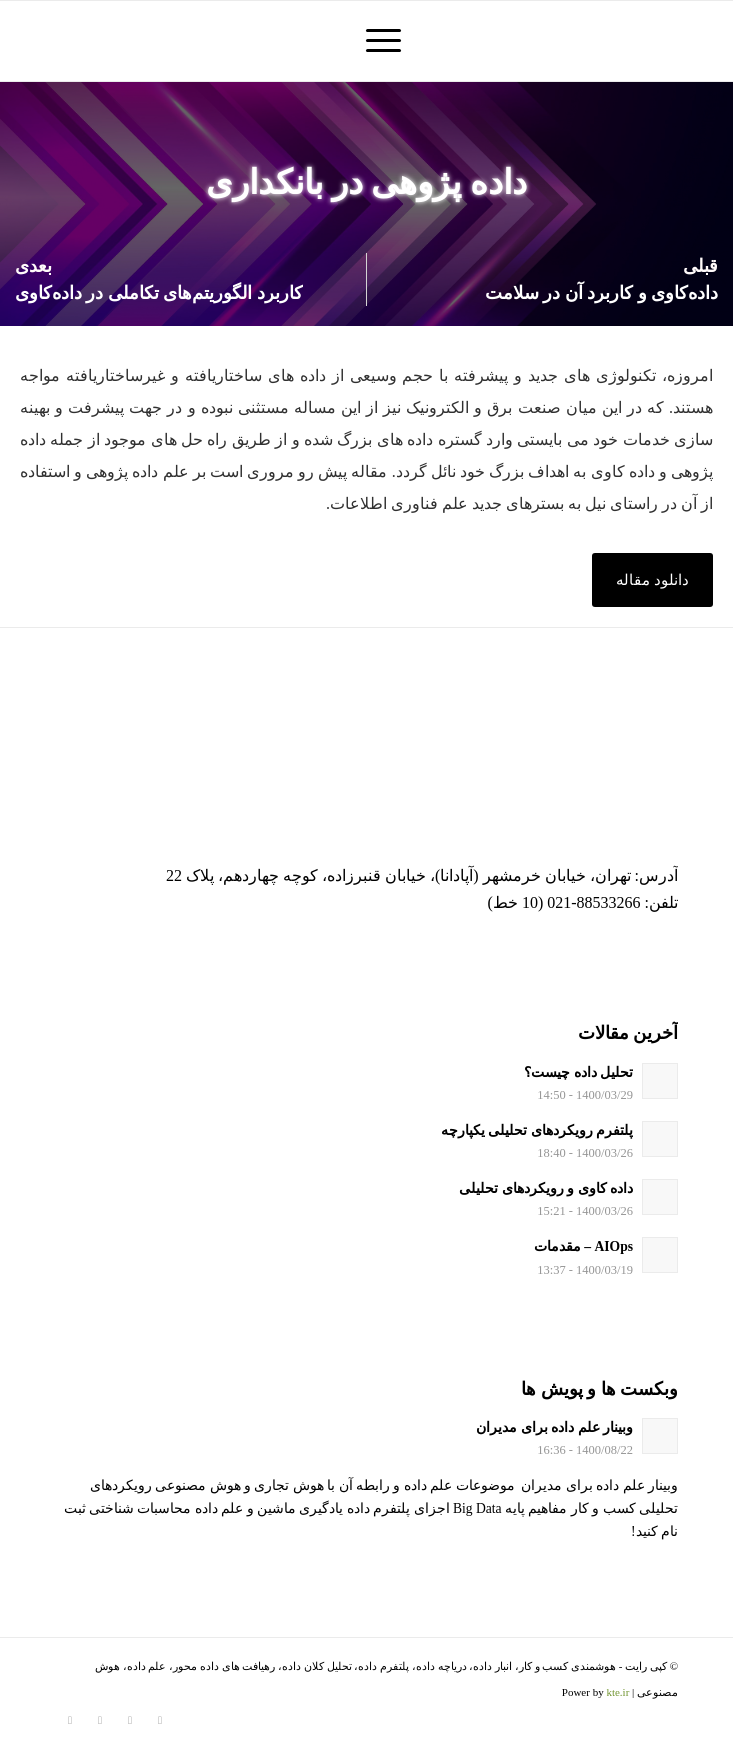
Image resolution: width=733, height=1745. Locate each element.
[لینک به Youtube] (70, 1720)
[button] (652, 580)
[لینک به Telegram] (100, 1720)
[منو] (379, 41)
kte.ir (617, 1692)
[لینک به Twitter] (160, 1720)
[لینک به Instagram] (130, 1720)
